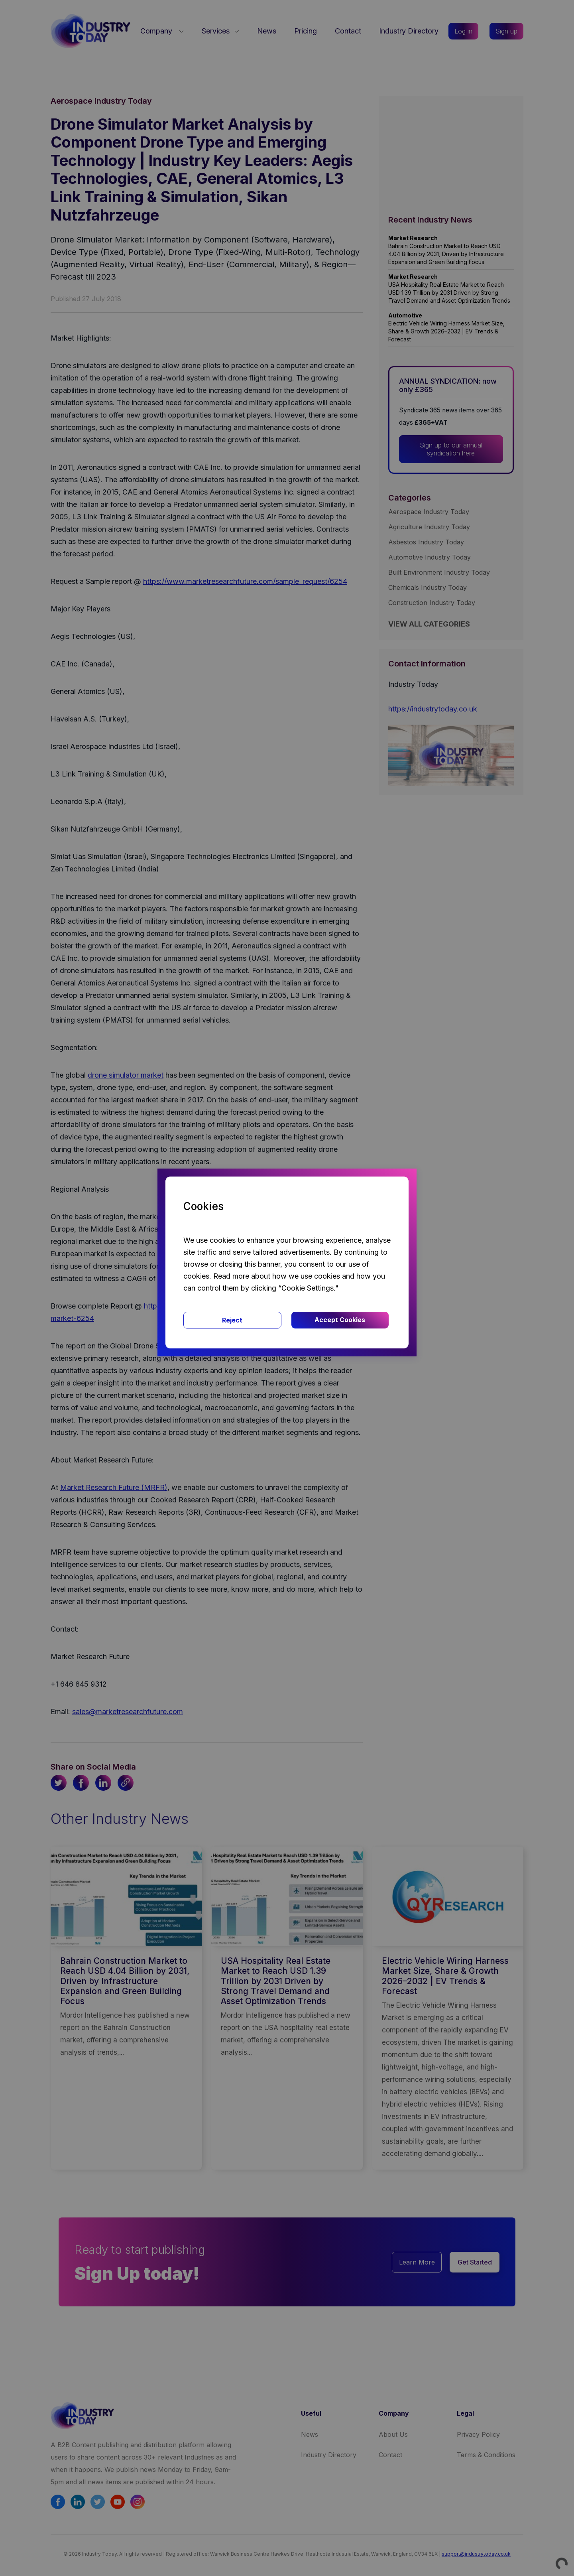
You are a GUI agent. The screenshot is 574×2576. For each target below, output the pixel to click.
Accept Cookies (340, 1320)
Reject (232, 1320)
